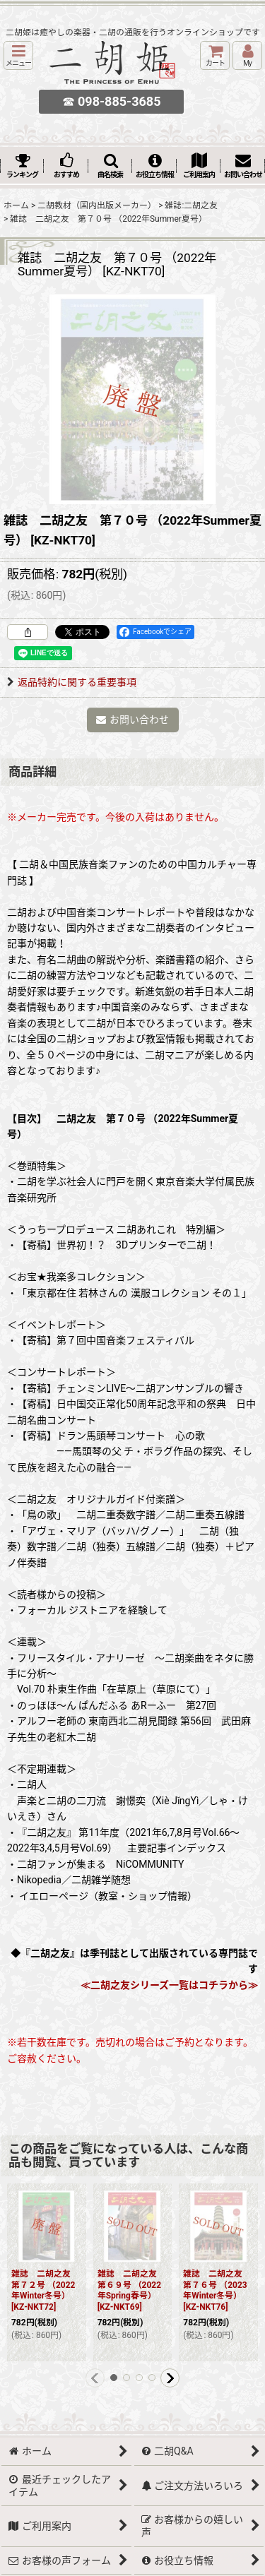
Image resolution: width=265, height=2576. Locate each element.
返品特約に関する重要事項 (71, 682)
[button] (18, 55)
